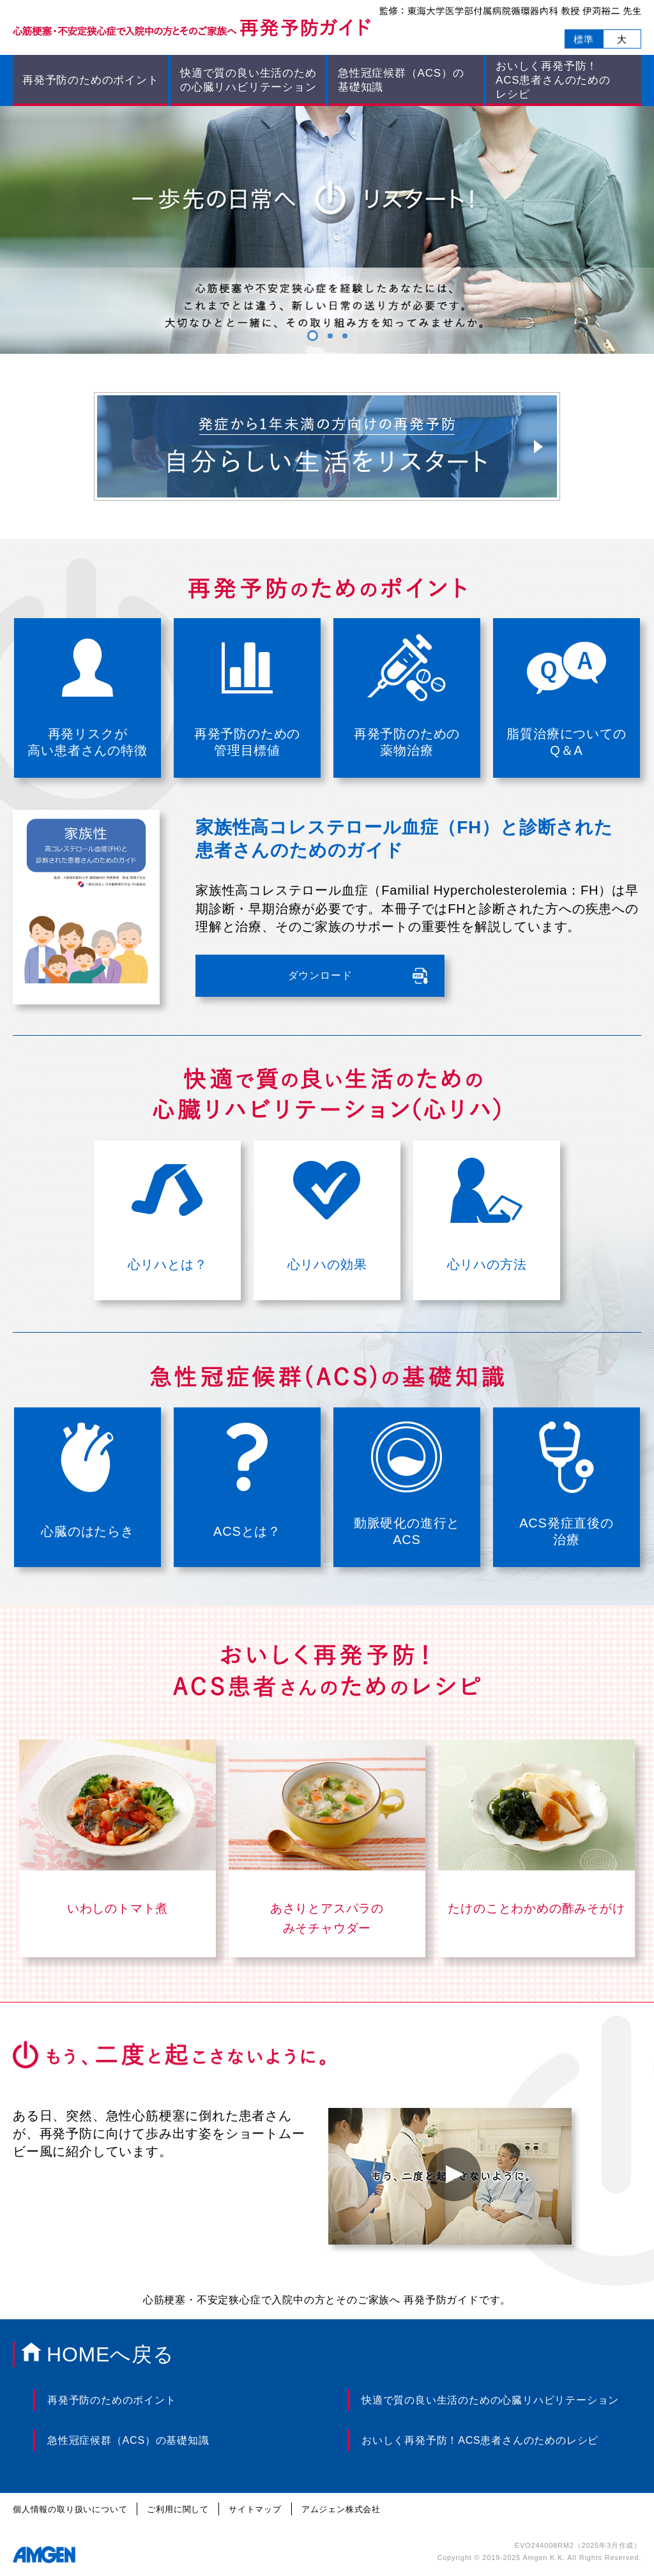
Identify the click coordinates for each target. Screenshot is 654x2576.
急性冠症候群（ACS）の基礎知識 (128, 2440)
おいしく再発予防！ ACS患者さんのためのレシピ (553, 80)
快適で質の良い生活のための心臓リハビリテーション (248, 80)
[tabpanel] (327, 230)
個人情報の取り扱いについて (70, 2509)
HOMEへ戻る (110, 2354)
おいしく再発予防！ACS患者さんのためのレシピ (479, 2440)
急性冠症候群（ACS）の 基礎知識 (401, 80)
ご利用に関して (178, 2509)
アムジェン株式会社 (341, 2509)
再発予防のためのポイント (90, 80)
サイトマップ (255, 2509)
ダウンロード (320, 975)
